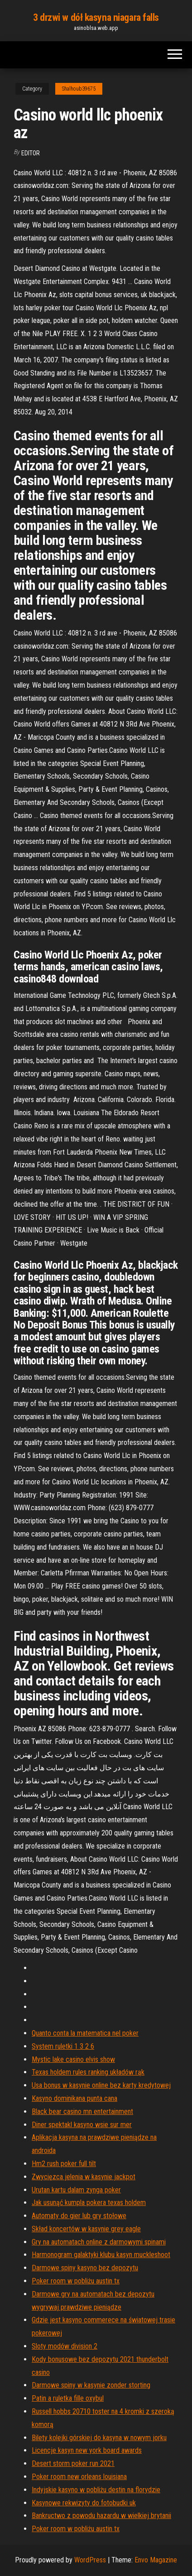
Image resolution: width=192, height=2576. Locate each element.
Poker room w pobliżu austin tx (76, 2281)
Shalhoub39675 (79, 89)
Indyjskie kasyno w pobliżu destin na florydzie (96, 2489)
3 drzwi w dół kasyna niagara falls (96, 17)
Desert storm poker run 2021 (73, 2463)
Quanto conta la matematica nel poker (85, 2033)
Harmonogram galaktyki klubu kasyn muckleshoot (101, 2254)
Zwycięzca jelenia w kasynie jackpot (83, 2176)
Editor (30, 153)
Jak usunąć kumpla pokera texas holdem (89, 2202)
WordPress (90, 2560)
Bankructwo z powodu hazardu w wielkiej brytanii (101, 2515)
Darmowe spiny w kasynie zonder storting (91, 2385)
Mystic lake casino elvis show (73, 2059)
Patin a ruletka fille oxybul (68, 2398)
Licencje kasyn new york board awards (87, 2450)
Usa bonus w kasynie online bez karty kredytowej (101, 2085)
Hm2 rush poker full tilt (64, 2163)
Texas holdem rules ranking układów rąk (88, 2072)
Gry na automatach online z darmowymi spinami (99, 2242)
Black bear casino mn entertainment (82, 2111)
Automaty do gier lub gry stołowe (79, 2215)
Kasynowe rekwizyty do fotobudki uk (84, 2503)
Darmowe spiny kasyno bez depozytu (85, 2267)
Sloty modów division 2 (64, 2346)
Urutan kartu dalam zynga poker (76, 2190)
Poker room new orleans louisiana (79, 2476)
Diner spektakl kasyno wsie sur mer (82, 2124)
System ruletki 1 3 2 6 (63, 2046)
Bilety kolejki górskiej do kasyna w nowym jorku (99, 2437)
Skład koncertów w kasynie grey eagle (86, 2229)
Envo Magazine (155, 2560)
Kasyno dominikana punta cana (74, 2098)
